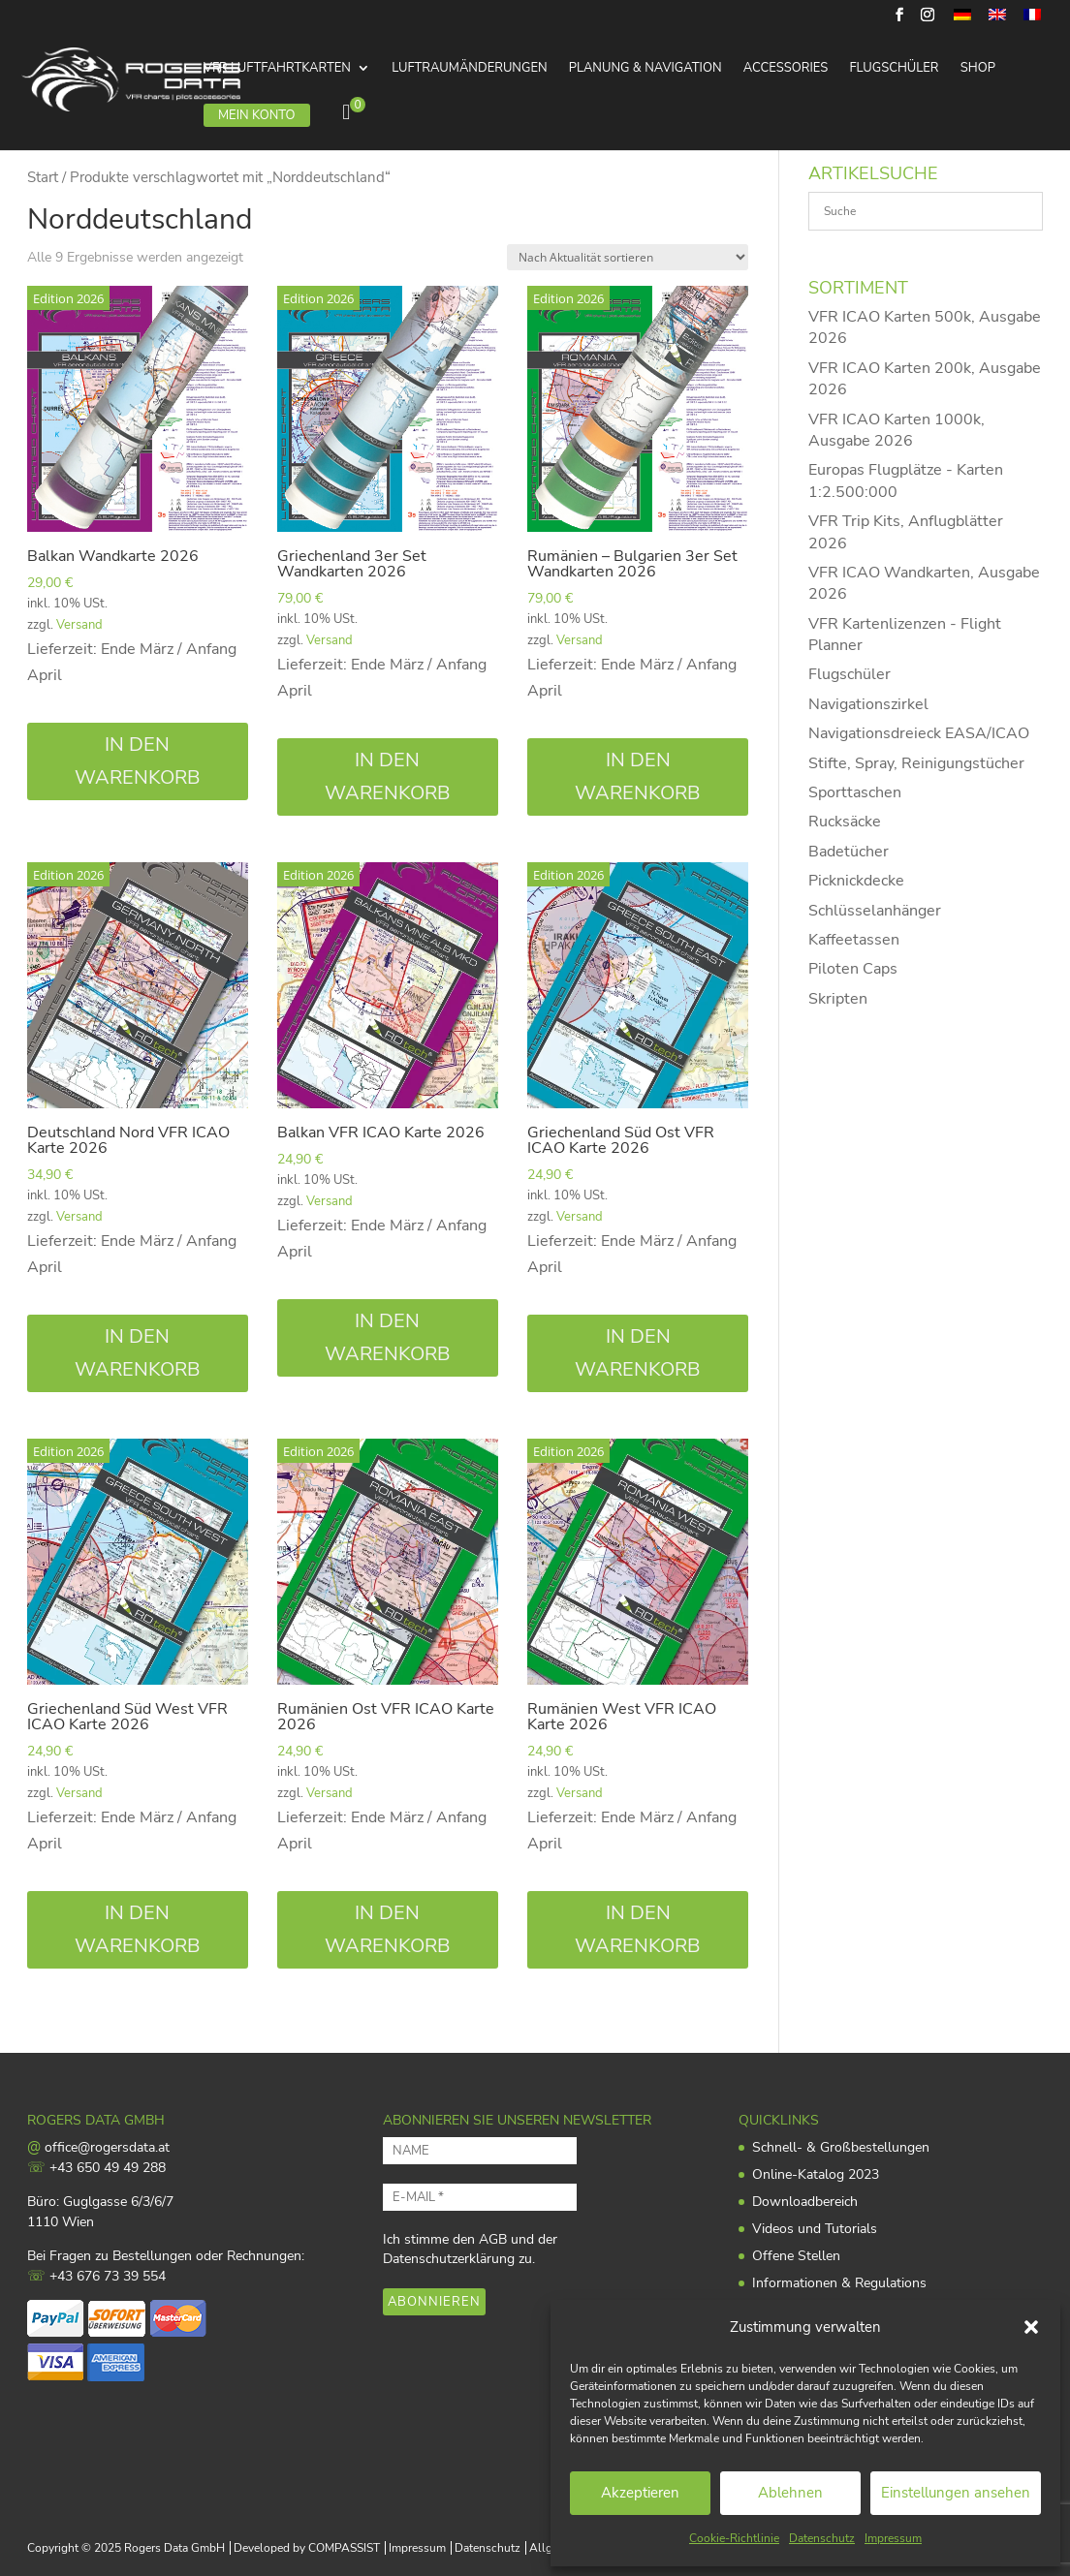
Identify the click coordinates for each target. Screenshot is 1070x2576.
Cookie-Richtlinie (734, 2538)
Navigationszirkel (868, 704)
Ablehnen (790, 2492)
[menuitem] (962, 20)
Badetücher (848, 851)
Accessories (785, 69)
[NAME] (480, 2150)
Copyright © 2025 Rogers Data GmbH (126, 2548)
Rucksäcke (844, 821)
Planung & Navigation (645, 69)
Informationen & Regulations (839, 2283)
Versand (79, 625)
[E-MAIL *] (480, 2197)
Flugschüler (893, 69)
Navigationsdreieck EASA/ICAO (918, 733)
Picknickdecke (856, 880)
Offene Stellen (796, 2256)
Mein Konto (257, 115)
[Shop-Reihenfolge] (627, 257)
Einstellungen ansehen (955, 2492)
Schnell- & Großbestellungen (840, 2147)
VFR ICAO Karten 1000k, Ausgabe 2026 (896, 430)
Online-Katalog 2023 (815, 2174)
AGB (493, 2239)
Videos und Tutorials (814, 2228)
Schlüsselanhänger (874, 910)
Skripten (837, 998)
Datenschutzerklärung (449, 2259)
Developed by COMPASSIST (307, 2548)
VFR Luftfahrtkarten (277, 69)
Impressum (893, 2538)
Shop (977, 69)
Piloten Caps (852, 968)
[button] (1031, 2327)
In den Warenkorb (138, 761)
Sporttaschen (854, 792)
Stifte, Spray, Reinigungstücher (916, 763)
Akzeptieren (640, 2492)
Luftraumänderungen (469, 69)
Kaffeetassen (853, 939)
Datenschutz (822, 2538)
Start (42, 177)
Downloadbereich (805, 2201)
